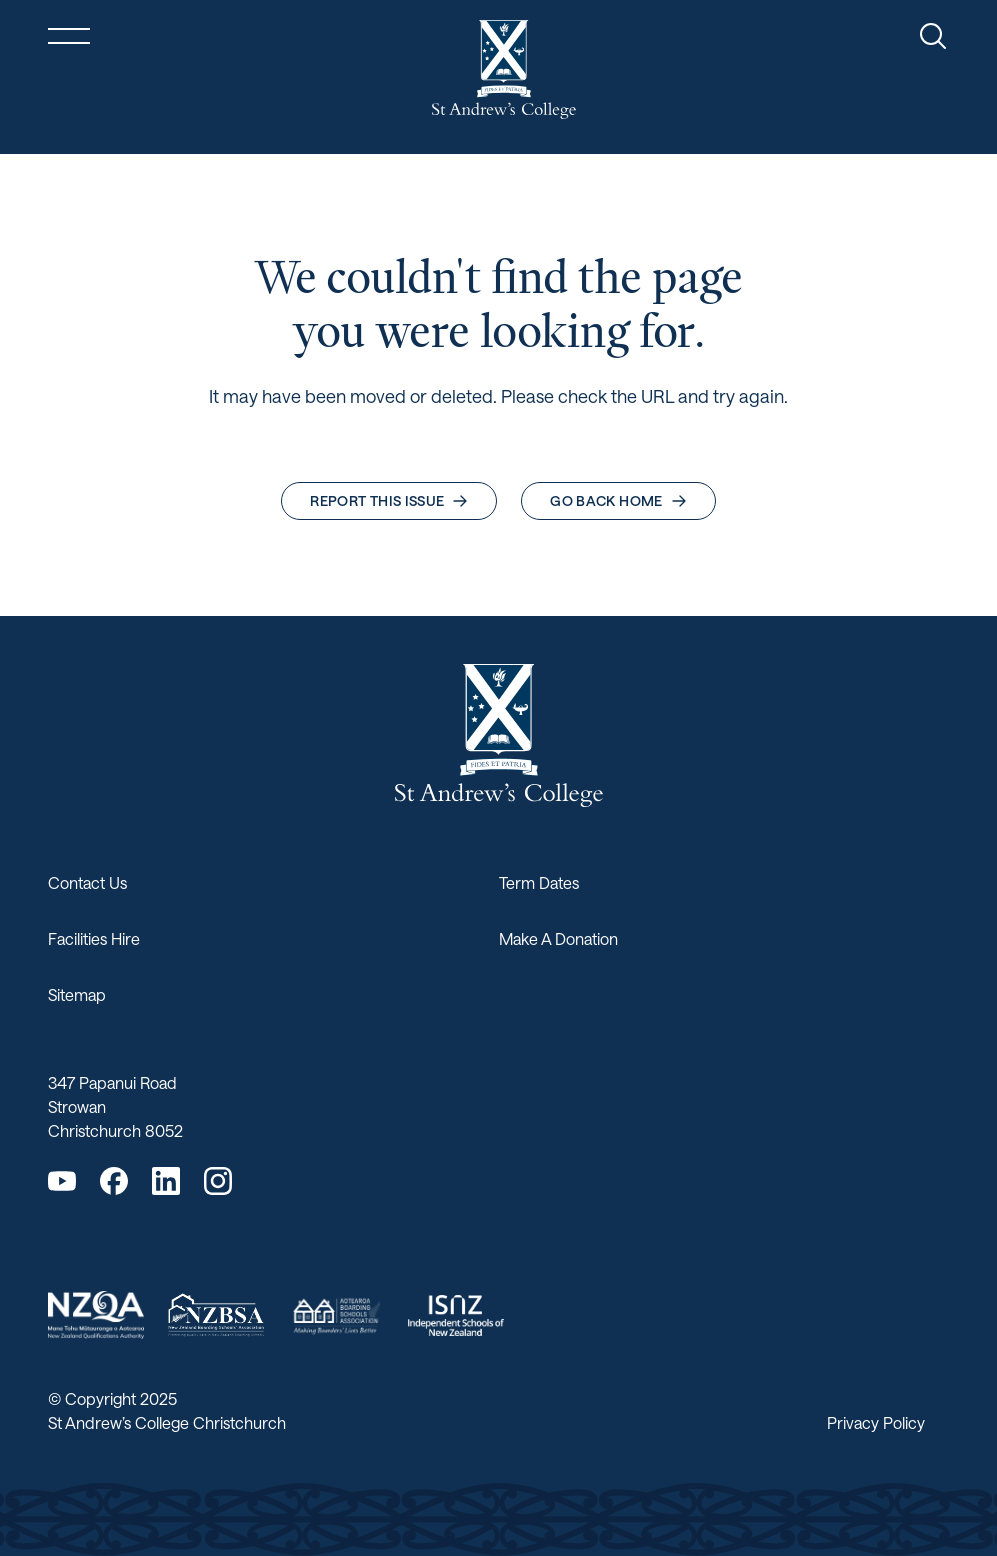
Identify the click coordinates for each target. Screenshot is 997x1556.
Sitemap (77, 994)
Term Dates (539, 882)
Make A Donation (558, 938)
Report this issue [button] (389, 500)
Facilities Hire (94, 938)
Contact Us (87, 882)
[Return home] (504, 69)
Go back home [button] (618, 500)
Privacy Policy (876, 1422)
